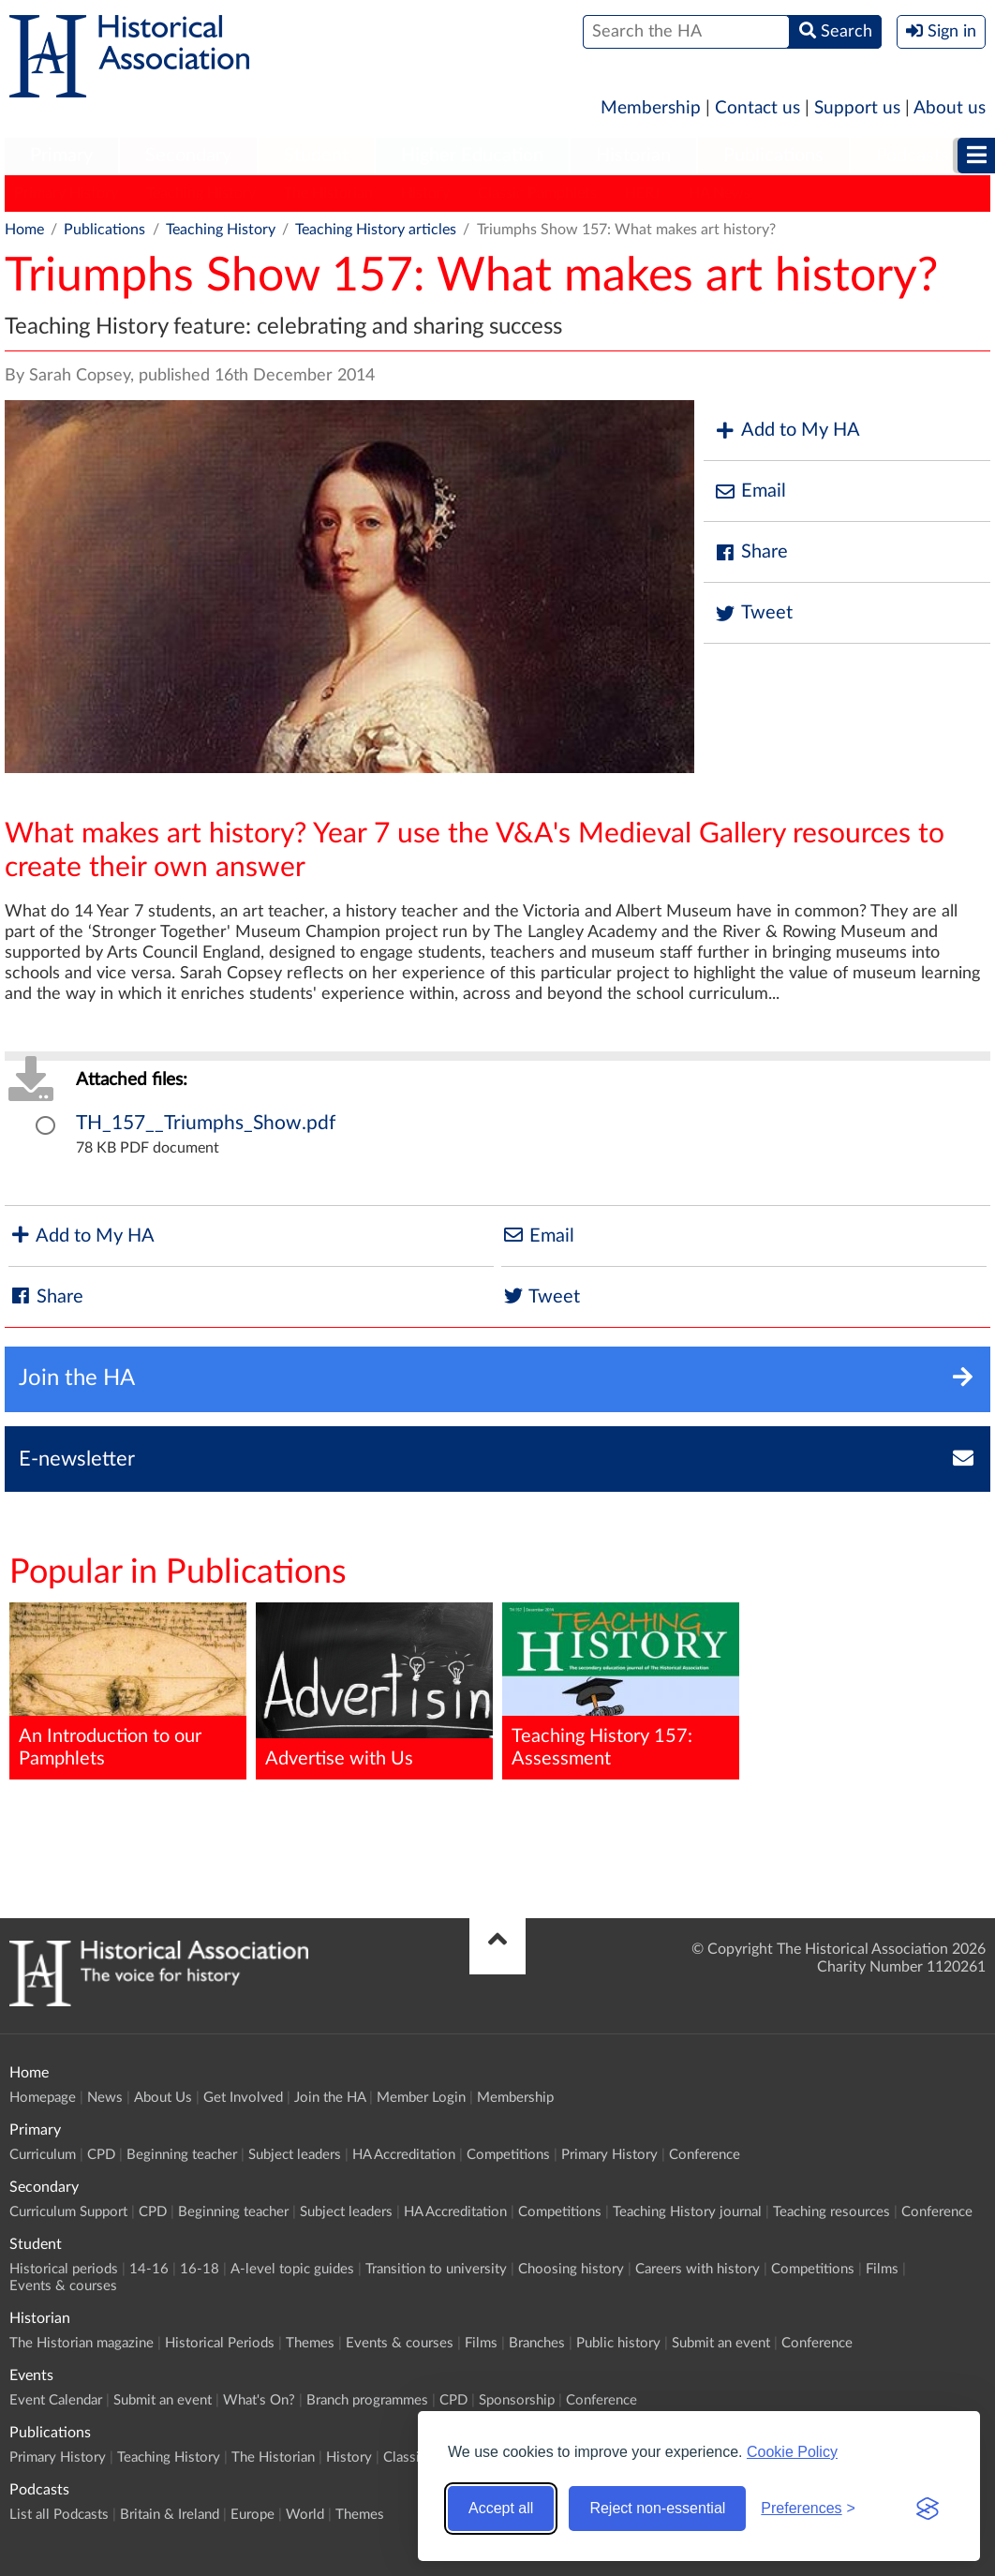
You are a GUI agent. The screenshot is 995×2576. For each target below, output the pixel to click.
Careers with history (697, 2269)
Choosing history (571, 2269)
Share (750, 552)
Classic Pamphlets (537, 193)
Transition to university (436, 2269)
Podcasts (912, 155)
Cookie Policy (792, 2452)
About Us (163, 2098)
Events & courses (63, 2286)
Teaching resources (831, 2212)
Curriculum (42, 2155)
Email (749, 491)
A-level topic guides (292, 2269)
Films (882, 2269)
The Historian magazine (81, 2343)
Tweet (753, 613)
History (425, 193)
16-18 (199, 2269)
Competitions (508, 2155)
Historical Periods (220, 2343)
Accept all (500, 2508)
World (305, 2515)
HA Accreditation (403, 2155)
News (105, 2098)
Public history (618, 2343)
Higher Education (472, 155)
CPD (101, 2155)
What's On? (259, 2400)
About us (949, 108)
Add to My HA (786, 430)
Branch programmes (367, 2400)
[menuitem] (61, 156)
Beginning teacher (181, 2155)
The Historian (328, 193)
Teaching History (201, 193)
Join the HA (329, 2098)
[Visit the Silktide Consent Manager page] (927, 2508)
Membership (651, 108)
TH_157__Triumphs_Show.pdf (205, 1123)
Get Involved (243, 2098)
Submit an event (721, 2343)
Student (316, 155)
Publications (773, 155)
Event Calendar (55, 2400)
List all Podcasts (59, 2515)
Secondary (188, 155)
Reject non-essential (657, 2508)
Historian (633, 155)
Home (24, 229)
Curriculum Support (68, 2212)
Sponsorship (517, 2400)
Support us (857, 108)
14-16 (149, 2269)
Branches (537, 2343)
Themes (310, 2343)
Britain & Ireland (169, 2515)
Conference (704, 2155)
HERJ (643, 193)
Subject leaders (294, 2155)
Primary (61, 155)
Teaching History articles (375, 229)
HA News (719, 193)
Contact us (757, 108)
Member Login (421, 2098)
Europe (252, 2515)
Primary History (66, 193)
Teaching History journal (687, 2212)
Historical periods (63, 2269)
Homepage (42, 2098)
